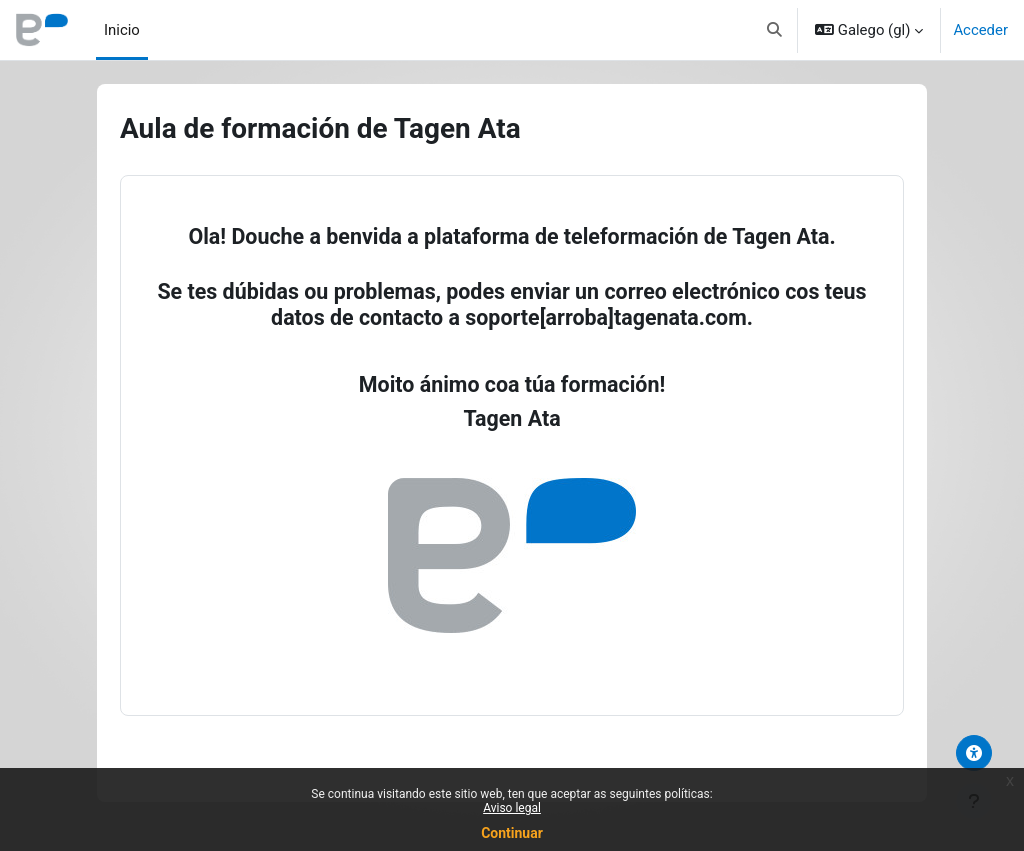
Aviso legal (512, 808)
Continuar (512, 833)
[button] (774, 30)
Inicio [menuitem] (122, 30)
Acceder (980, 30)
